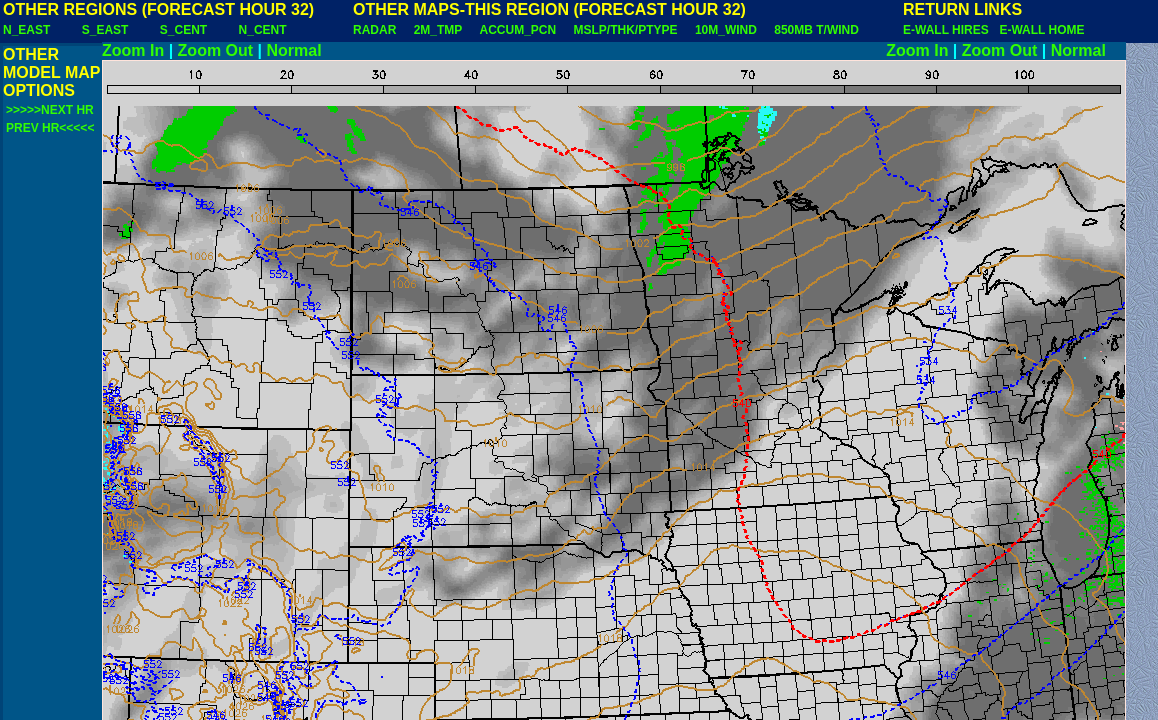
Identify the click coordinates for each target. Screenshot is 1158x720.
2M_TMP (438, 30)
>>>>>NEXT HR (50, 110)
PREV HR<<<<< (50, 128)
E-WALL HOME (1041, 30)
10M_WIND (726, 30)
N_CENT (263, 30)
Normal (294, 50)
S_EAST (105, 30)
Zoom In (133, 50)
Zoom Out (216, 50)
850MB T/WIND (816, 30)
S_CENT (183, 30)
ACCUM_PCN (518, 30)
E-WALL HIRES (949, 30)
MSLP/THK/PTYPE (626, 30)
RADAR (374, 30)
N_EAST (26, 30)
